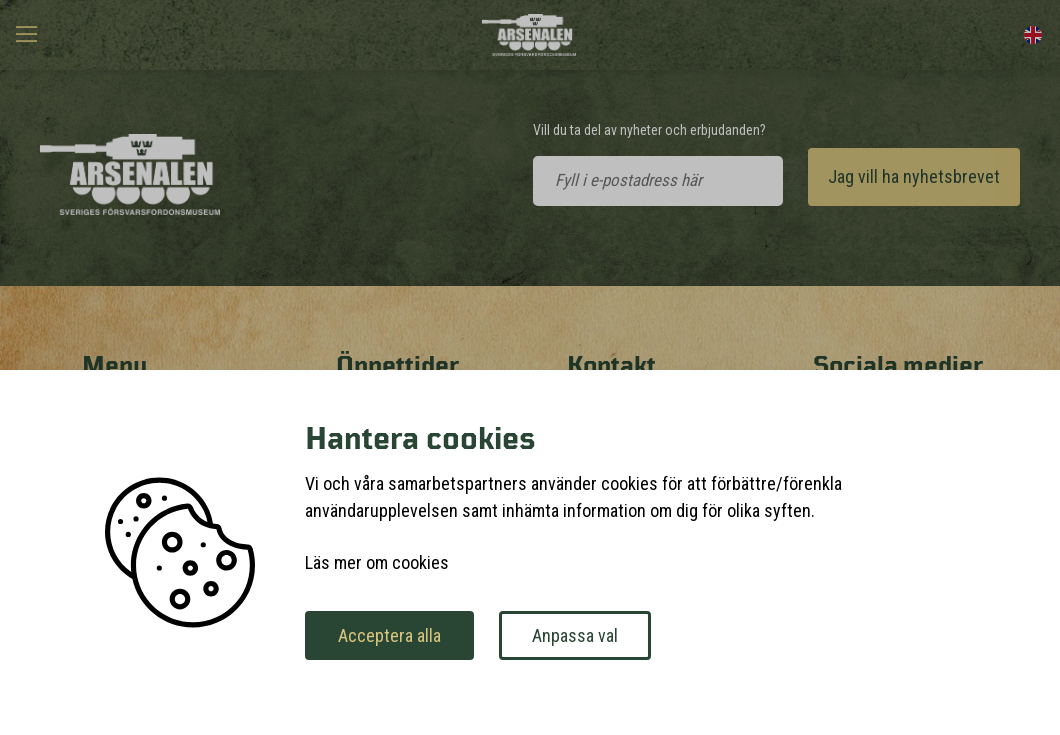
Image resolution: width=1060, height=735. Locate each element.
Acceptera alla (389, 635)
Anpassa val (575, 635)
